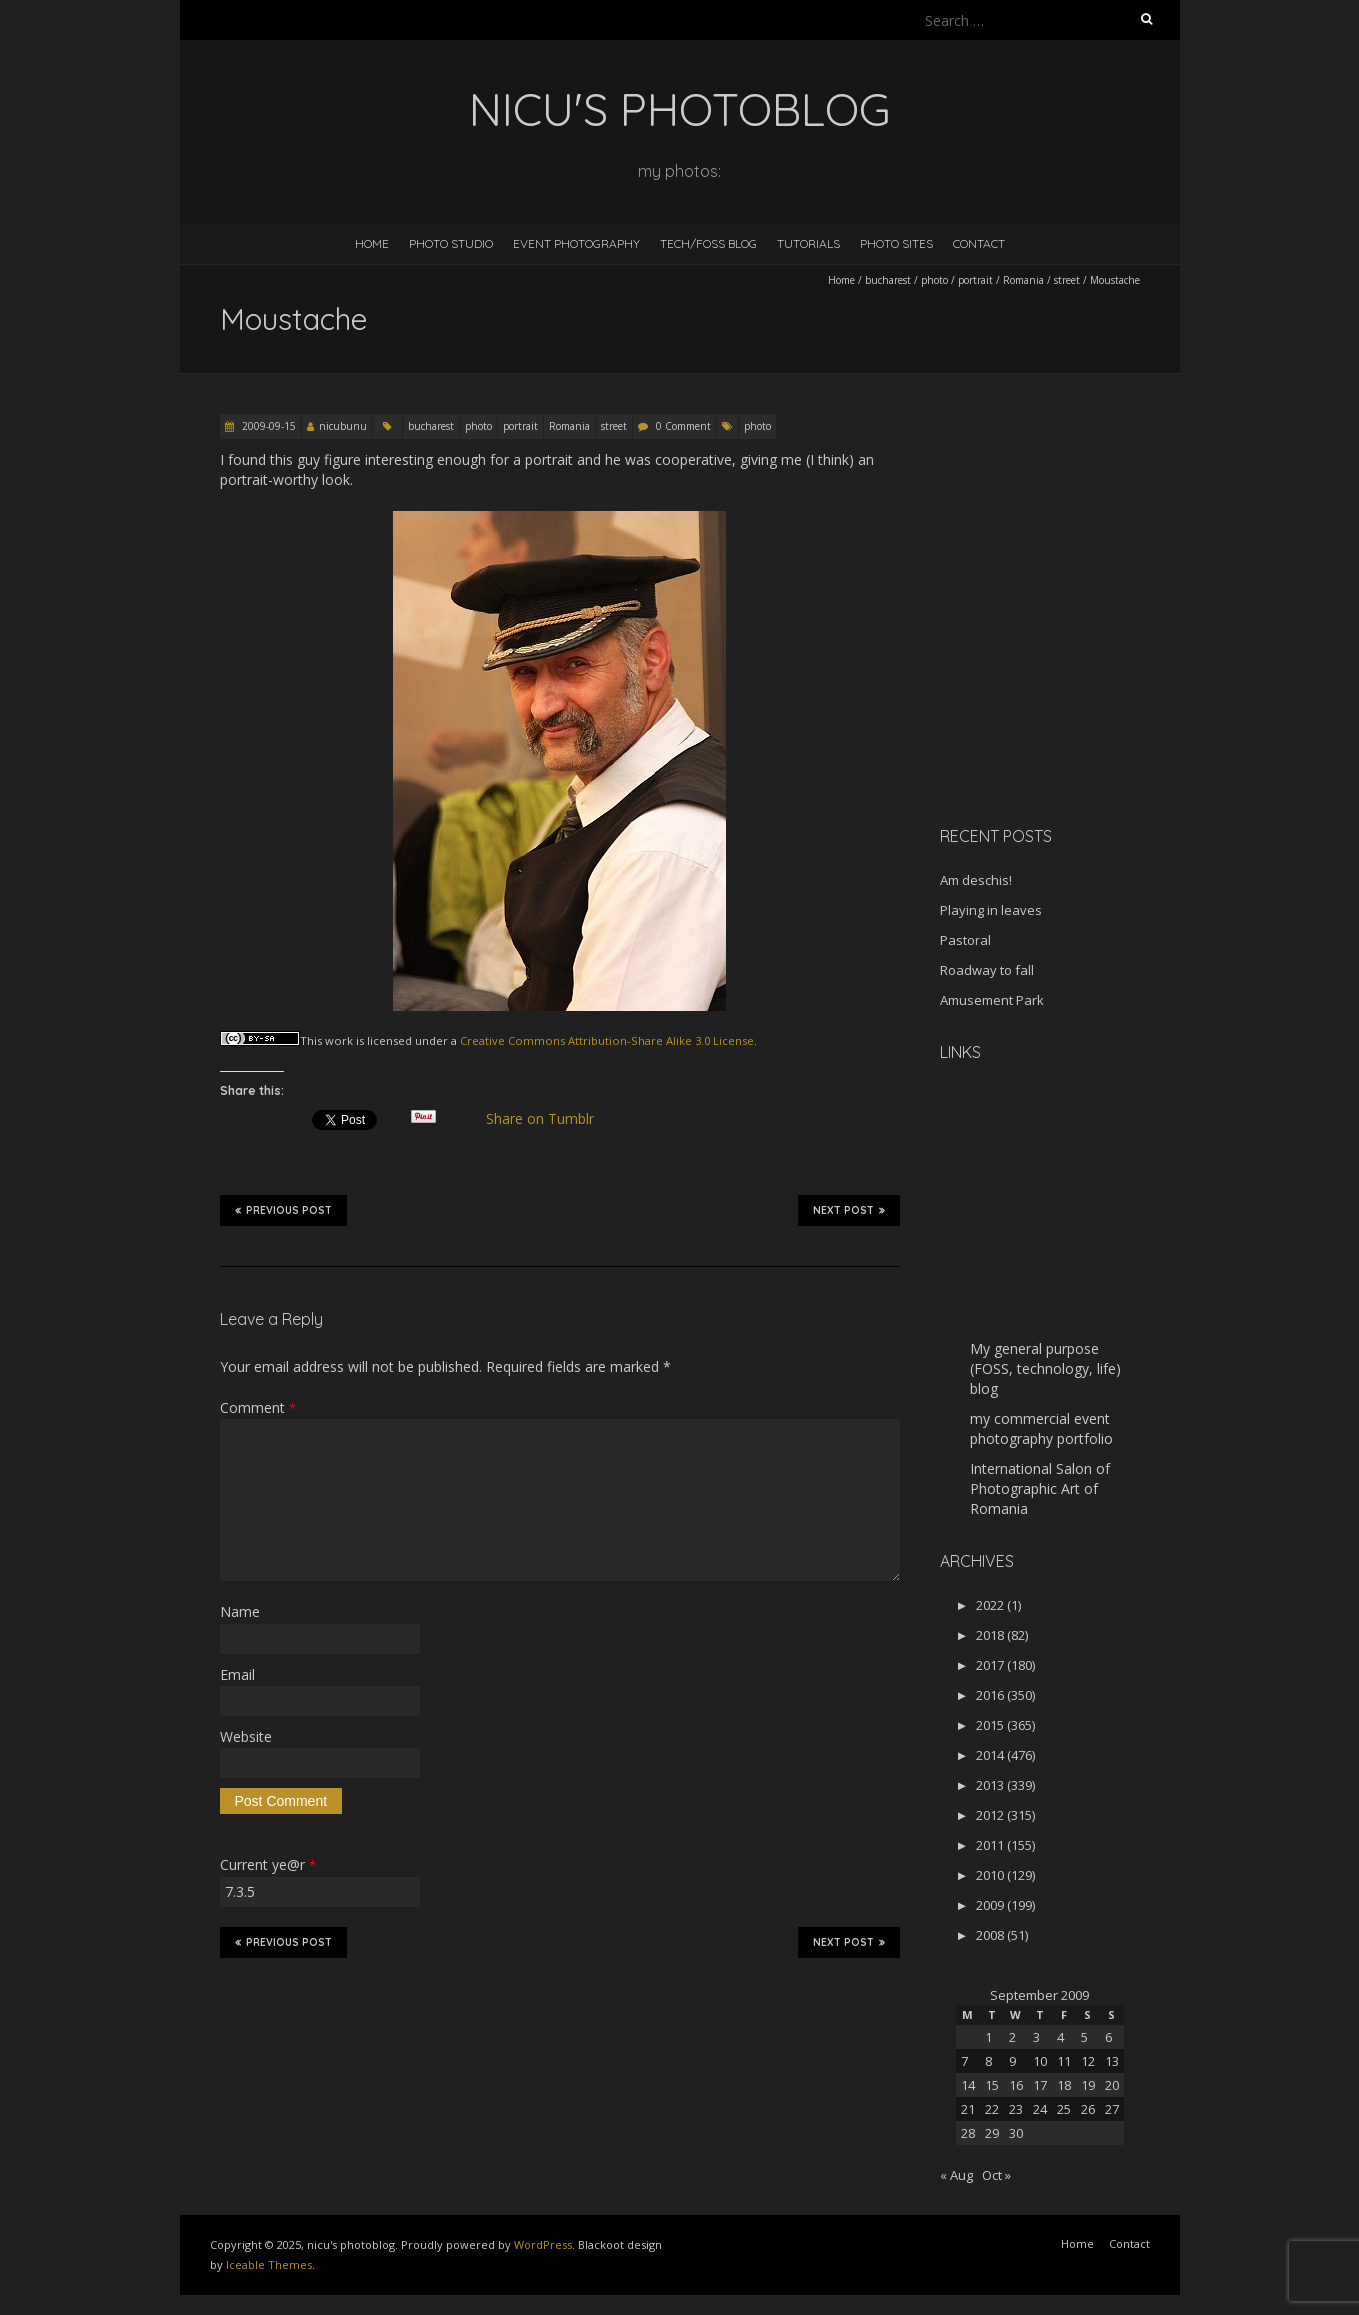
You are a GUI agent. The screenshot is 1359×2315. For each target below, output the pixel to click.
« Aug (956, 2175)
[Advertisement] (1065, 669)
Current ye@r (268, 1864)
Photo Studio (451, 243)
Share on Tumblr (547, 1119)
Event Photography (576, 243)
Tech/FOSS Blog (708, 243)
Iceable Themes (269, 2264)
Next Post (849, 1210)
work (339, 1040)
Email (237, 1674)
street (1067, 280)
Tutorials (808, 243)
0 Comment (683, 426)
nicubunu (343, 426)
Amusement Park (992, 1000)
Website (246, 1736)
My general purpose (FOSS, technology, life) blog (1045, 1368)
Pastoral (965, 940)
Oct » (996, 2175)
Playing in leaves (991, 910)
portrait (975, 280)
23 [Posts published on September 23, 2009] (1016, 2109)
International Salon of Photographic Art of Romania (1040, 1488)
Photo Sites (896, 243)
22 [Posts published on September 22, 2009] (992, 2109)
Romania (1023, 280)
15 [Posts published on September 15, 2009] (992, 2085)
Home (372, 243)
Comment (258, 1407)
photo (934, 280)
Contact (979, 243)
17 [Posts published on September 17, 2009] (1040, 2085)
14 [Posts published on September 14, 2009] (968, 2085)
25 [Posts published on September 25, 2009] (1064, 2109)
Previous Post (283, 1210)
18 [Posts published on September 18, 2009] (1064, 2085)
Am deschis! (976, 880)
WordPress (543, 2244)
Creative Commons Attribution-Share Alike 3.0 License (607, 1040)
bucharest (888, 280)
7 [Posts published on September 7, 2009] (964, 2061)
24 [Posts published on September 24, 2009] (1040, 2109)
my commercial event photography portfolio (1041, 1428)
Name (240, 1611)
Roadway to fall (987, 970)
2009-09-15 (267, 426)
